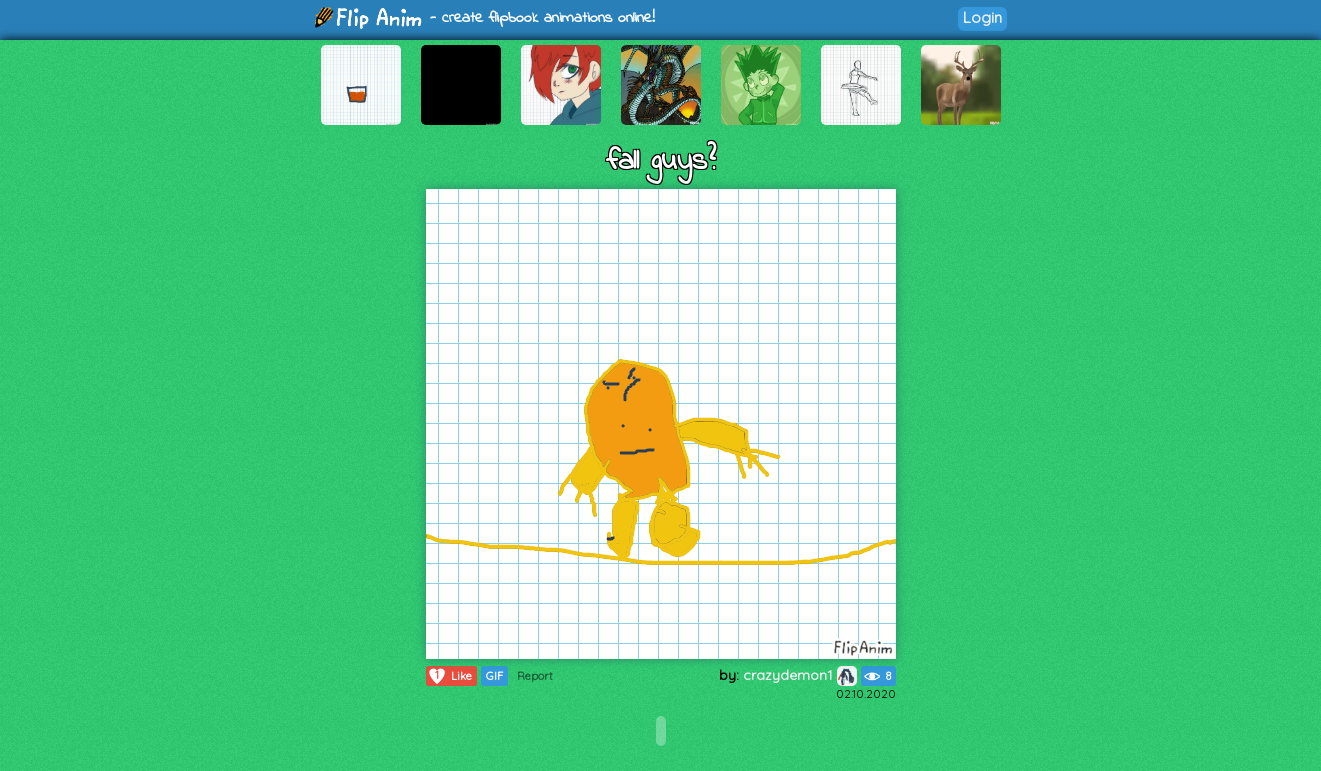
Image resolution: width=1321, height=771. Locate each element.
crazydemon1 (800, 675)
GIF (494, 676)
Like (449, 676)
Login (982, 17)
